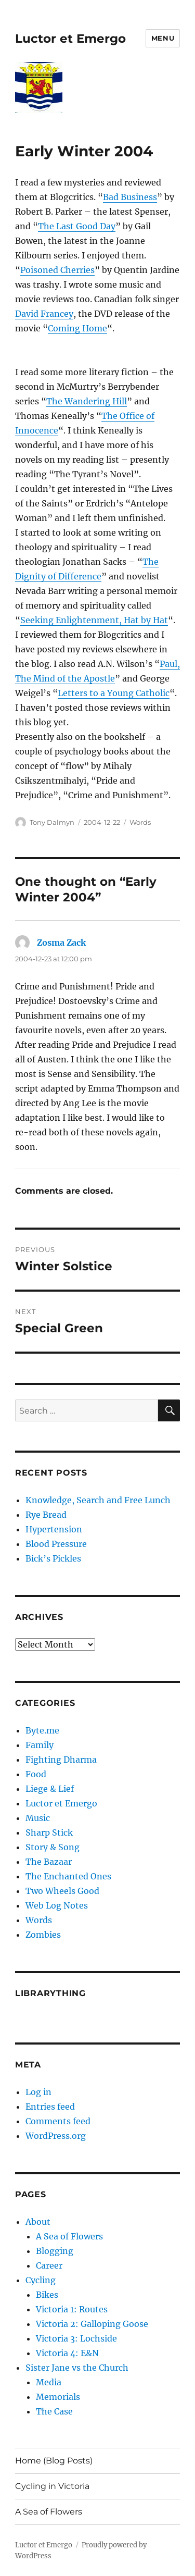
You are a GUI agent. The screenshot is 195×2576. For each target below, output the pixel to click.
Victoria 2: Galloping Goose (92, 2324)
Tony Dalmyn (52, 822)
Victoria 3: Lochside (76, 2338)
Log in (38, 2092)
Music (37, 1818)
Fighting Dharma (61, 1759)
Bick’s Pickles (53, 1558)
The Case (54, 2411)
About (37, 2221)
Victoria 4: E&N (67, 2353)
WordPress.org (55, 2136)
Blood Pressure (56, 1544)
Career (49, 2265)
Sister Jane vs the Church (76, 2367)
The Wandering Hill (86, 401)
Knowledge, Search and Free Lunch (98, 1500)
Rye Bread (46, 1514)
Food (35, 1774)
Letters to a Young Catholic (114, 693)
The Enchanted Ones (68, 1876)
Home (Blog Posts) (54, 2461)
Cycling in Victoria (52, 2486)
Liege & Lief (49, 1789)
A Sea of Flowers (69, 2236)
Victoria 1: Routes (72, 2309)
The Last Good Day (76, 226)
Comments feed (57, 2121)
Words (140, 822)
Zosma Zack (61, 942)
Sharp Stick (49, 1832)
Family (39, 1745)
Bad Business (130, 197)
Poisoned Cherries (57, 270)
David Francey (44, 313)
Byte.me (42, 1730)
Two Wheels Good (62, 1891)
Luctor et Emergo (70, 38)
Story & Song (52, 1847)
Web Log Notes (56, 1905)
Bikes (47, 2294)
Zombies (43, 1934)
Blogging (54, 2251)
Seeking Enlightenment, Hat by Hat (94, 620)
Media (48, 2382)
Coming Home (77, 328)
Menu (162, 38)
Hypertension (53, 1529)
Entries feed (50, 2106)
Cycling (40, 2280)
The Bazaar (48, 1861)
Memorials (58, 2397)
